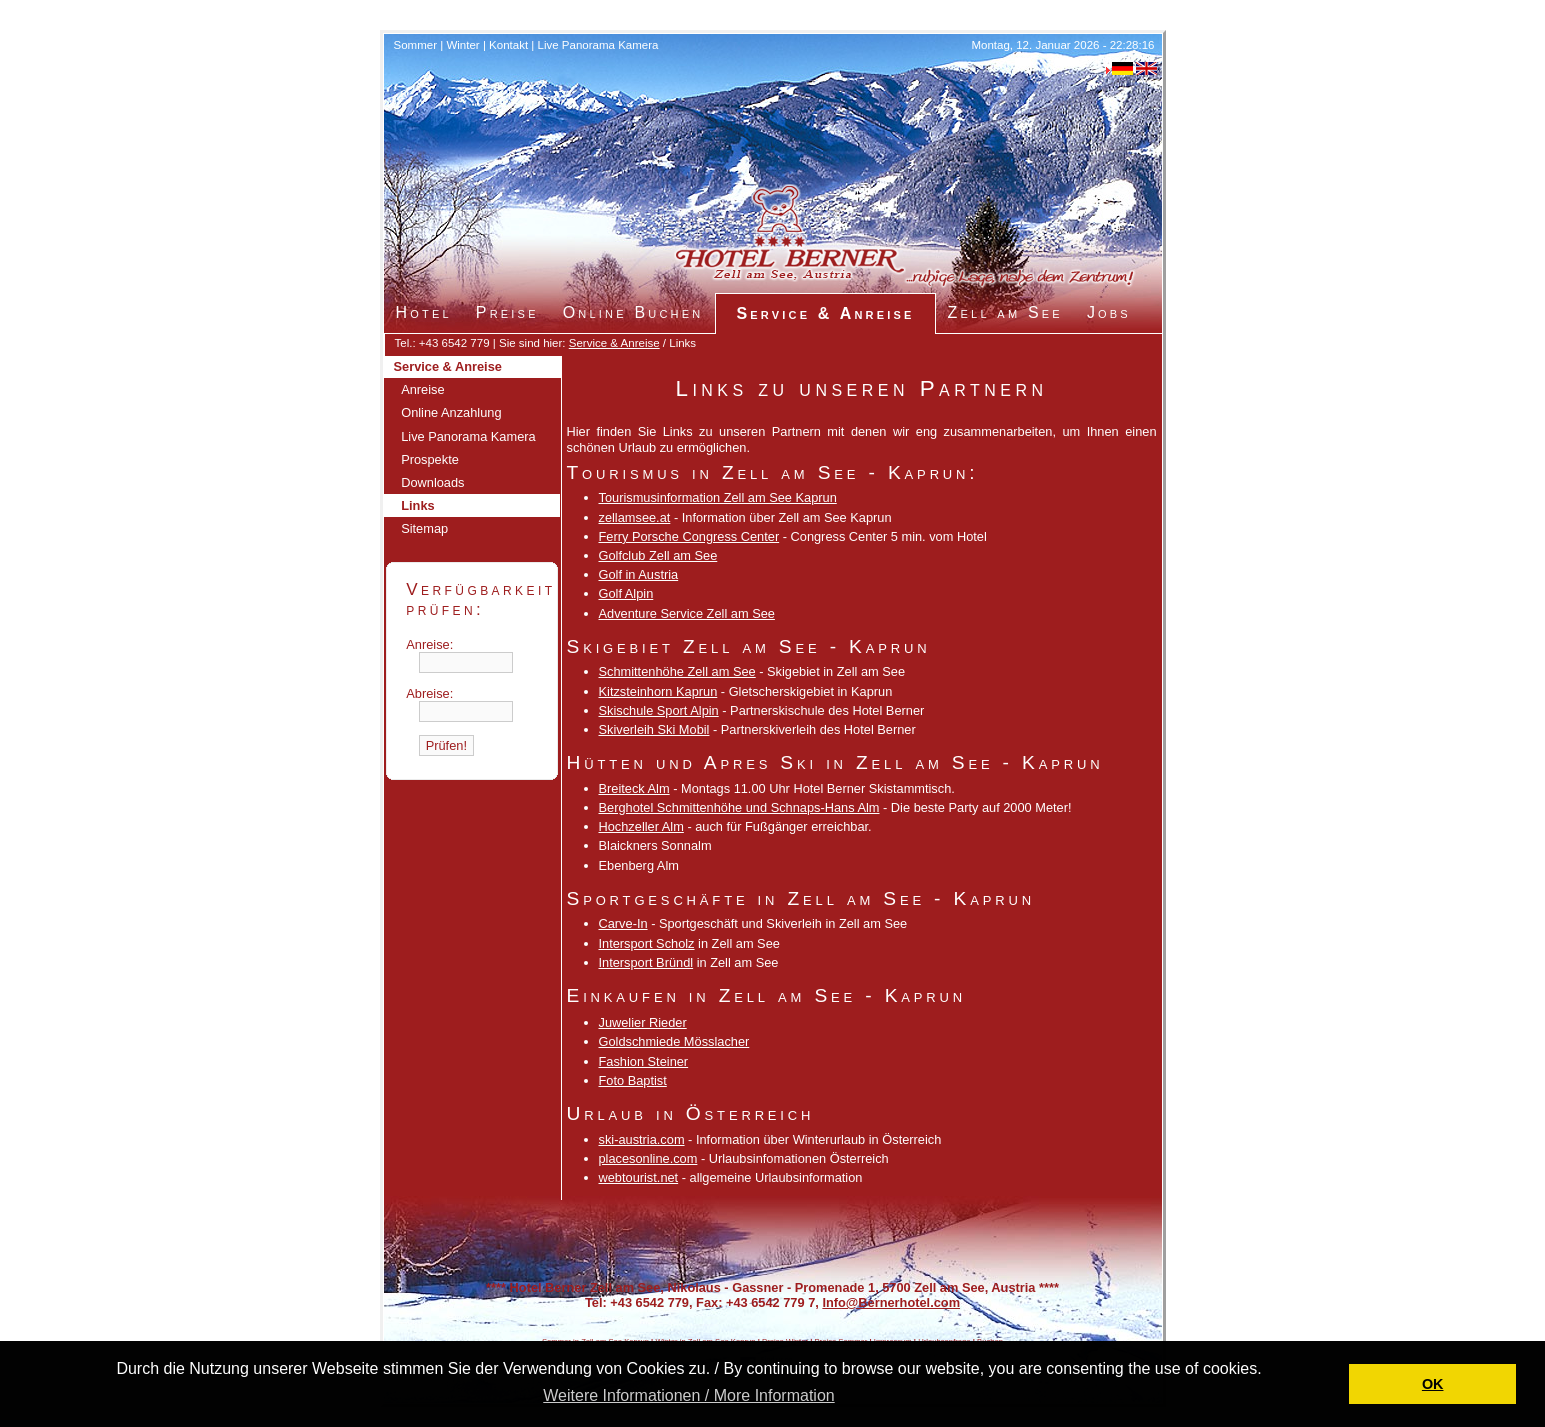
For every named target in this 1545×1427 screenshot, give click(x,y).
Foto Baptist (633, 1080)
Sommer (416, 45)
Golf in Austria (639, 574)
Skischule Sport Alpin (659, 710)
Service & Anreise (614, 343)
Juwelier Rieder (643, 1022)
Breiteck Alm (634, 788)
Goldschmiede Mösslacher (674, 1041)
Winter (462, 45)
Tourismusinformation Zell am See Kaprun (718, 497)
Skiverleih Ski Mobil (654, 729)
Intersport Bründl (646, 962)
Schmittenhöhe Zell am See (677, 671)
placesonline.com (648, 1158)
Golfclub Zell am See (658, 555)
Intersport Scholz (647, 943)
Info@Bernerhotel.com (891, 1302)
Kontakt (508, 45)
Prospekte (430, 459)
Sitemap (424, 528)
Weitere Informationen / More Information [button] (688, 1395)
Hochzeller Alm (641, 826)
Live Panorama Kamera (598, 45)
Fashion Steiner (644, 1061)
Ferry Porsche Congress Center (689, 536)
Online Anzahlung (451, 412)
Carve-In (623, 923)
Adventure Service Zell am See (687, 613)
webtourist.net (639, 1177)
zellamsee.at (635, 517)
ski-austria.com (642, 1139)
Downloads (432, 482)
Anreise (422, 389)
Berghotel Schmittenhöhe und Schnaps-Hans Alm (739, 807)
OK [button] (1433, 1384)
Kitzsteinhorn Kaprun (658, 691)
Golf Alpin (626, 593)
